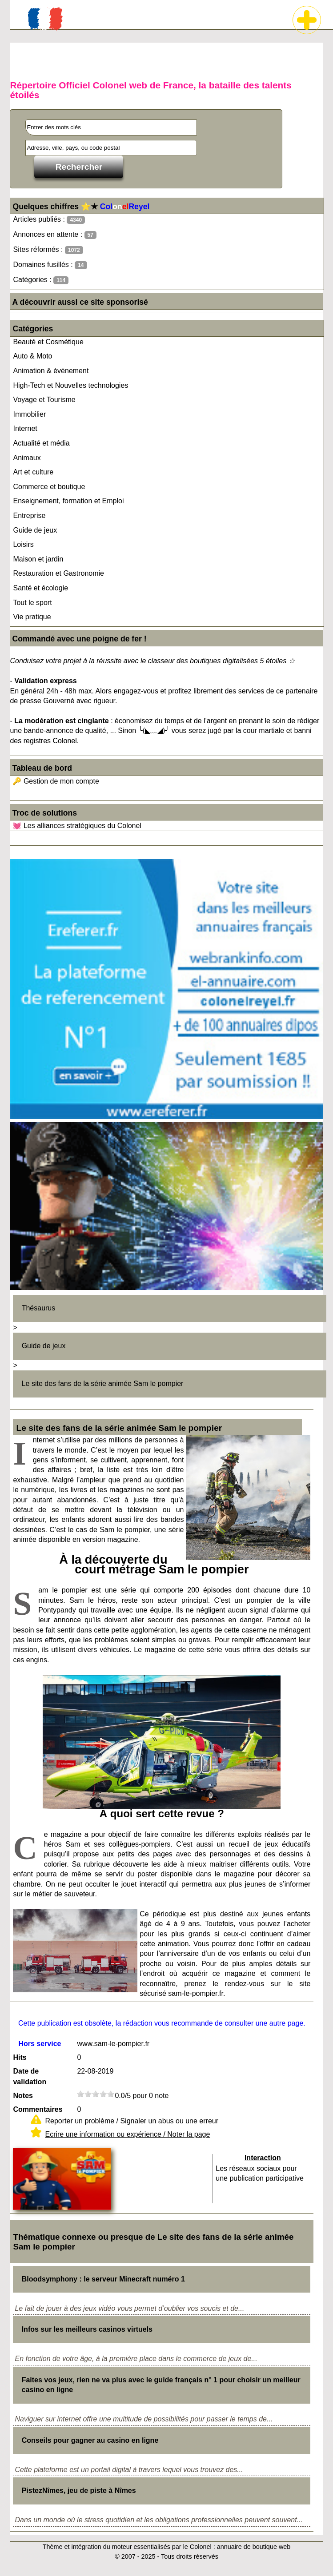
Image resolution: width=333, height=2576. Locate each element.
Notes (22, 2095)
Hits (19, 2057)
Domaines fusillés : (50, 265)
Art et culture (33, 472)
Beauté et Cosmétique (48, 342)
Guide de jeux (35, 530)
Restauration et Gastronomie (58, 573)
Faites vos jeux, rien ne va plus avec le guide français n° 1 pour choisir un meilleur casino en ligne (161, 2384)
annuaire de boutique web (254, 2546)
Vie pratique (32, 617)
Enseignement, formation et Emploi (68, 501)
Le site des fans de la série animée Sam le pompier (103, 1383)
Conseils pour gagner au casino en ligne (90, 2440)
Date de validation (29, 2076)
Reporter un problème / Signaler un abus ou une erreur (131, 2121)
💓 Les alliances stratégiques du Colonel (76, 825)
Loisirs (23, 544)
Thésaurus (39, 1308)
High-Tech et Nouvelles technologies (70, 385)
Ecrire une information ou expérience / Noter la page (127, 2134)
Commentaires (37, 2109)
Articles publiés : (49, 219)
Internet (25, 428)
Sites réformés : (48, 250)
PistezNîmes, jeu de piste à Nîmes (79, 2490)
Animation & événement (50, 370)
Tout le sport (32, 602)
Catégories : (40, 280)
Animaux (26, 458)
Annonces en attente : (54, 235)
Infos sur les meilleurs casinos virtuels (87, 2329)
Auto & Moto (32, 356)
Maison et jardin (38, 559)
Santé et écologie (40, 588)
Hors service (39, 2043)
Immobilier (29, 414)
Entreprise (29, 515)
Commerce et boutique (49, 486)
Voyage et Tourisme (44, 399)
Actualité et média (41, 443)
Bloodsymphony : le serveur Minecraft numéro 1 (103, 2279)
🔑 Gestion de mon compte (55, 781)
